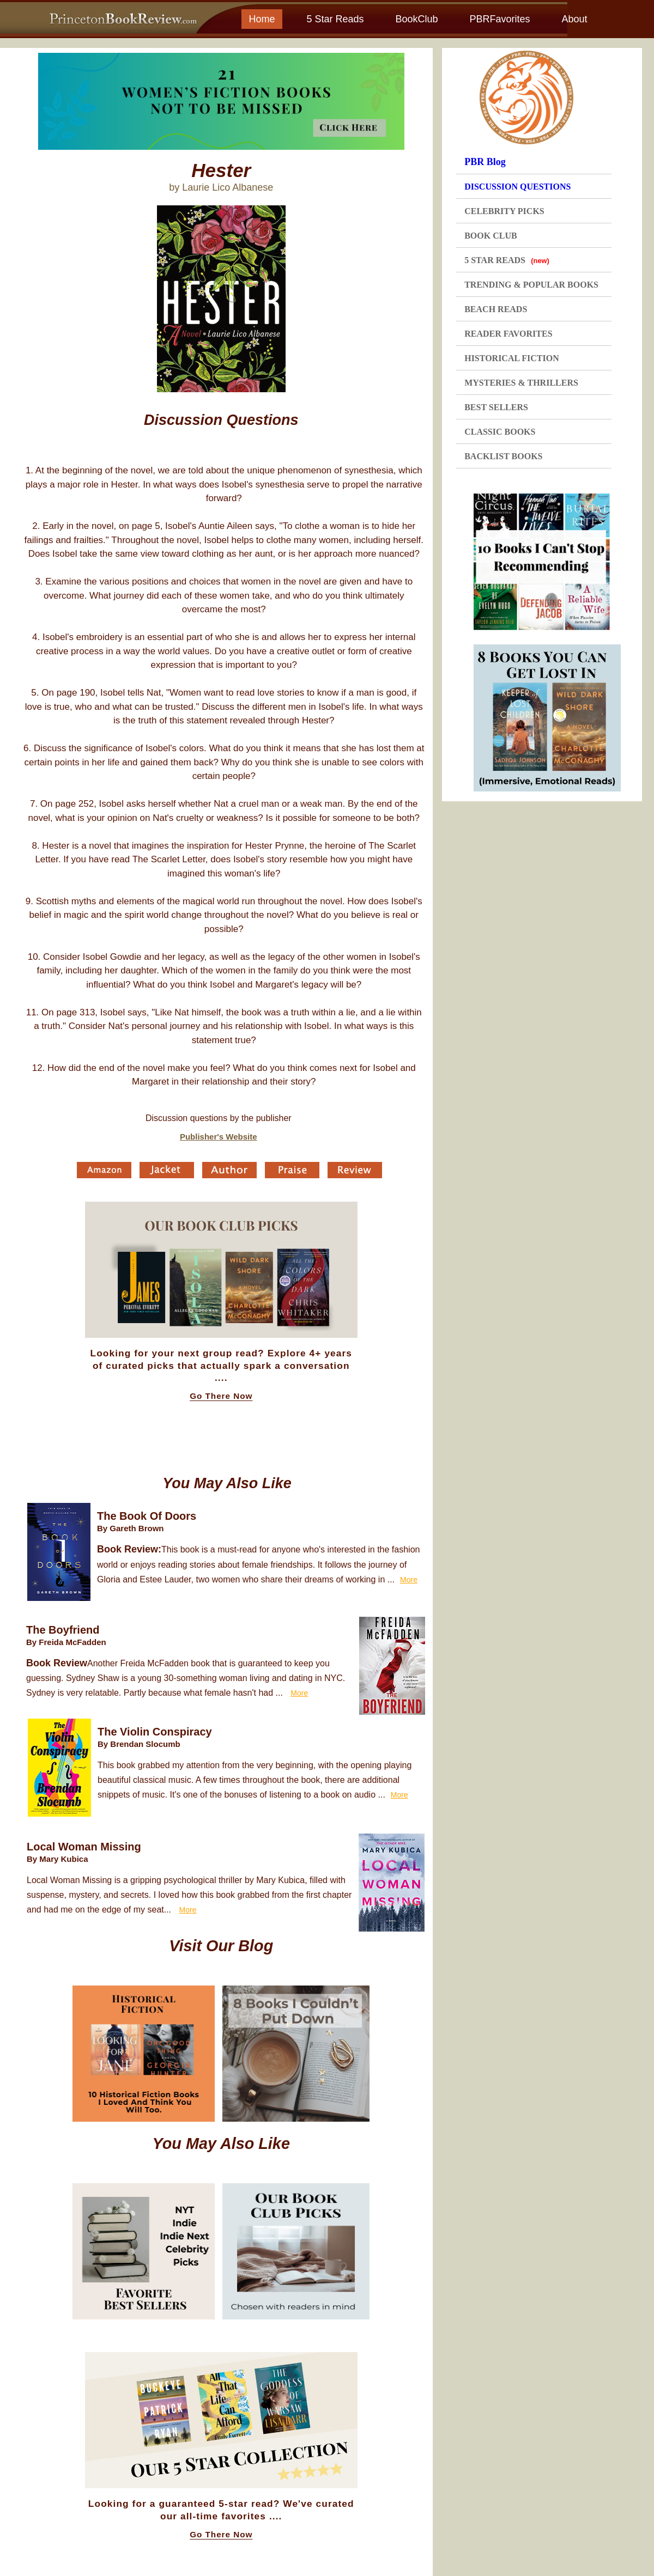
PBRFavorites (499, 19)
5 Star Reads (335, 19)
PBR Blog (485, 161)
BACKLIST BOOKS (503, 456)
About (574, 19)
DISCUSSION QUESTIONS (517, 186)
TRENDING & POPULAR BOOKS (531, 284)
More (408, 1579)
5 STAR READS (506, 260)
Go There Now (221, 1396)
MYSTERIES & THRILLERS (521, 382)
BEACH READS (495, 309)
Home (262, 19)
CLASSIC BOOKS (499, 431)
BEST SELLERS (496, 407)
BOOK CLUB (490, 235)
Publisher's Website (218, 1136)
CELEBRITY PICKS (504, 211)
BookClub (416, 19)
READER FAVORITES (508, 333)
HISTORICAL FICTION (511, 358)
